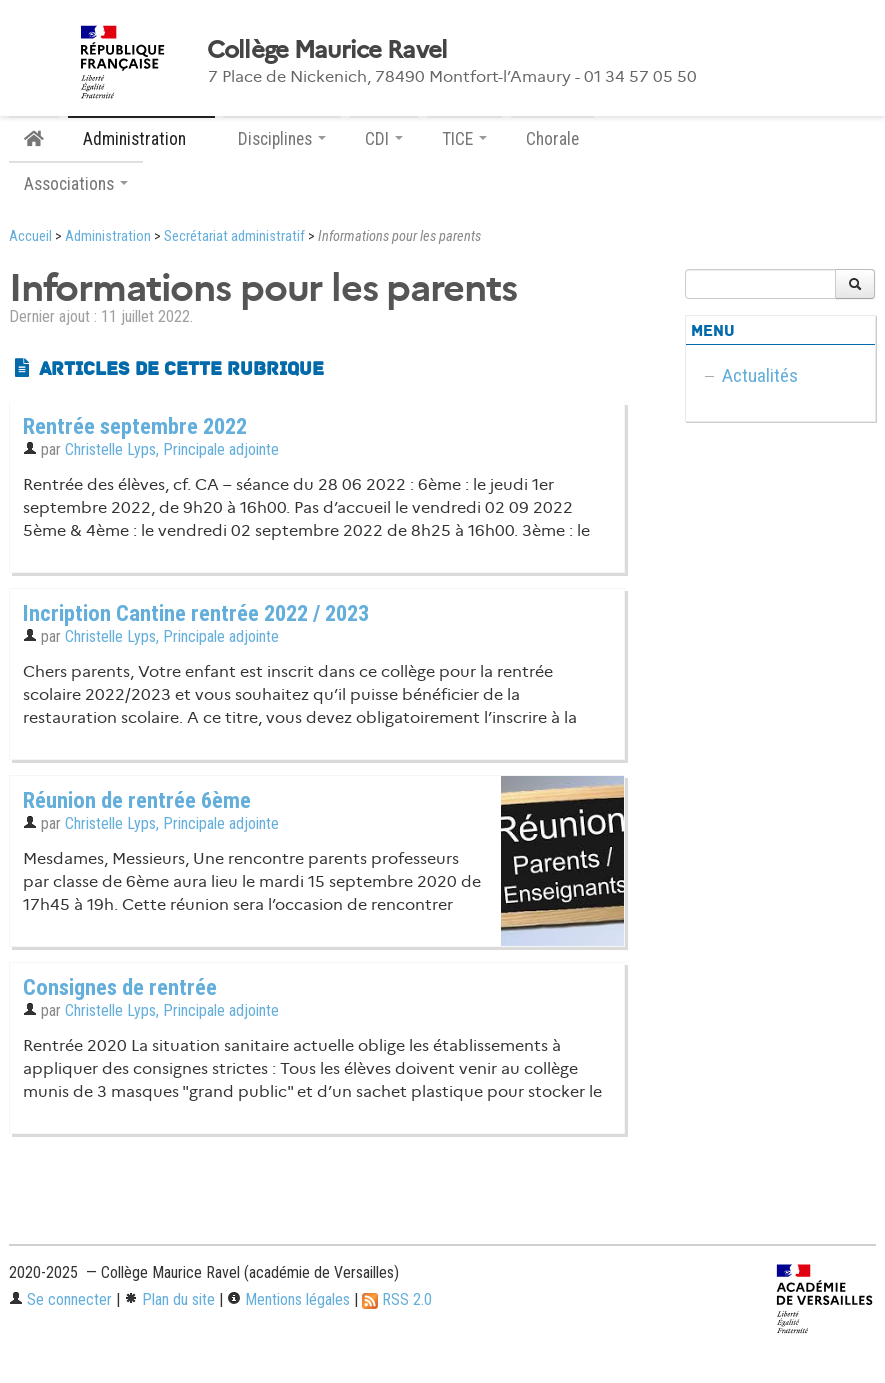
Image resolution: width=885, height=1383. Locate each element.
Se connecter (60, 1299)
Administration (108, 236)
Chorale (552, 139)
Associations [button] (76, 184)
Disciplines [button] (282, 139)
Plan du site (169, 1299)
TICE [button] (464, 139)
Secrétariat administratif (234, 236)
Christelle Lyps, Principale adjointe (172, 449)
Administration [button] (141, 139)
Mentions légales (288, 1299)
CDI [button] (384, 139)
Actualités (760, 375)
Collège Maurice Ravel (327, 50)
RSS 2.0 (397, 1299)
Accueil (30, 236)
